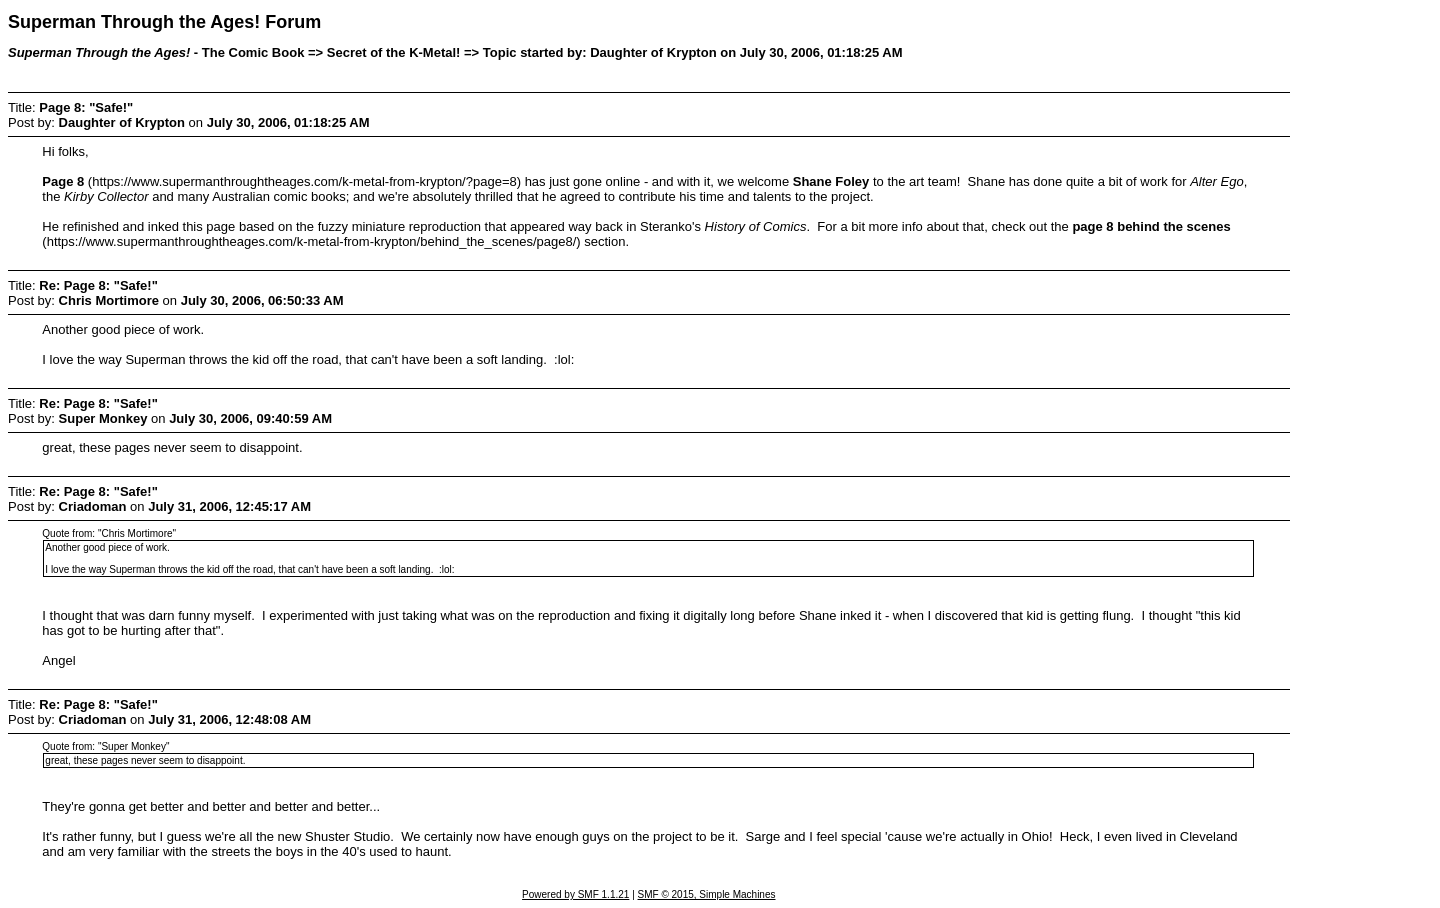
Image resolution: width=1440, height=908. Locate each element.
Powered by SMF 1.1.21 (575, 894)
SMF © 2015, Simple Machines (707, 894)
